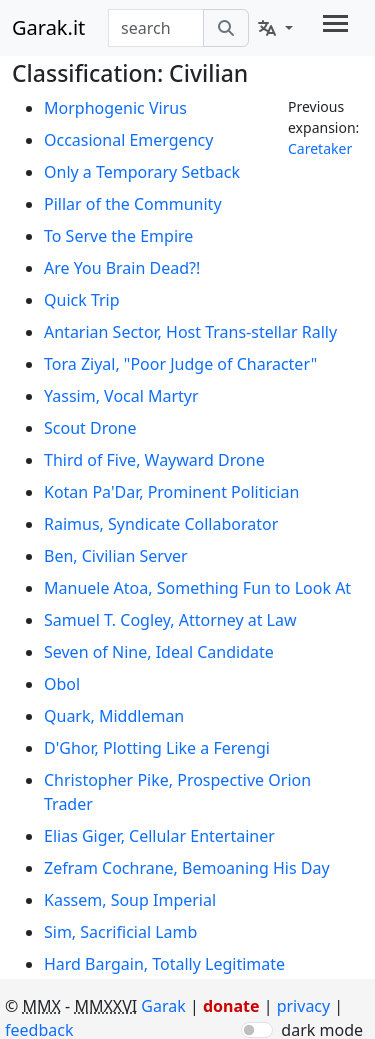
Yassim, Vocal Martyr (121, 396)
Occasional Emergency (128, 140)
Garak (163, 1006)
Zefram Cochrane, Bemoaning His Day (187, 868)
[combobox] (156, 28)
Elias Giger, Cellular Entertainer (159, 836)
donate (231, 1006)
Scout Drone (90, 428)
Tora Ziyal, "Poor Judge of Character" (180, 364)
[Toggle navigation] (335, 23)
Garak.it (48, 27)
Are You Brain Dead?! (122, 268)
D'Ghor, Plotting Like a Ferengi (157, 748)
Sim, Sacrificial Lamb (120, 932)
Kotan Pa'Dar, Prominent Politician (171, 492)
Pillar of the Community (133, 204)
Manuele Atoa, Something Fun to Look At (197, 588)
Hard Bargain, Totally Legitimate (164, 964)
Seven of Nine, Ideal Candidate (159, 652)
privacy (306, 1006)
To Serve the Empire (118, 236)
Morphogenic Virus (115, 108)
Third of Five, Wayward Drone (154, 460)
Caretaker (320, 148)
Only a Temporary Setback (142, 172)
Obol (62, 684)
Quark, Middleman (114, 716)
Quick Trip (82, 300)
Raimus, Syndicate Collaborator (161, 524)
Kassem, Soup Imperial (130, 900)
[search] (226, 28)
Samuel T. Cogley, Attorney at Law (170, 620)
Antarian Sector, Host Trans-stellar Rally (190, 332)
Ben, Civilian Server (116, 556)
